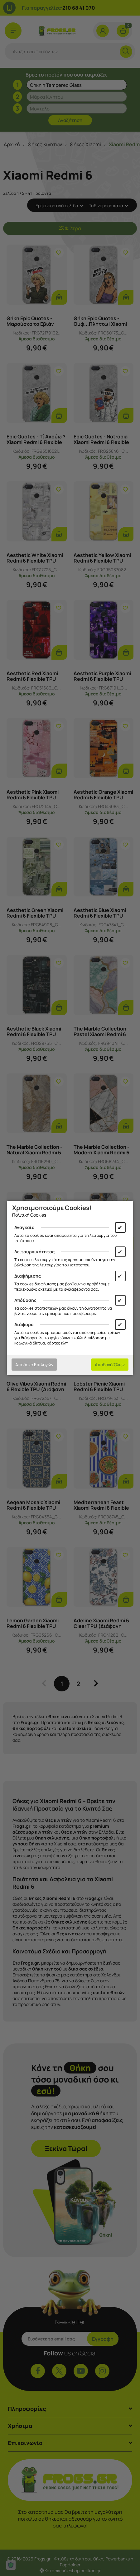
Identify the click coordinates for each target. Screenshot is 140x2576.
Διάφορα (24, 1324)
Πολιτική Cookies (29, 1215)
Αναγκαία (24, 1227)
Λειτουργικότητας (34, 1252)
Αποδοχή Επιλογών (34, 1364)
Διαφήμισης (27, 1276)
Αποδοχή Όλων (110, 1364)
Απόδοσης (25, 1300)
